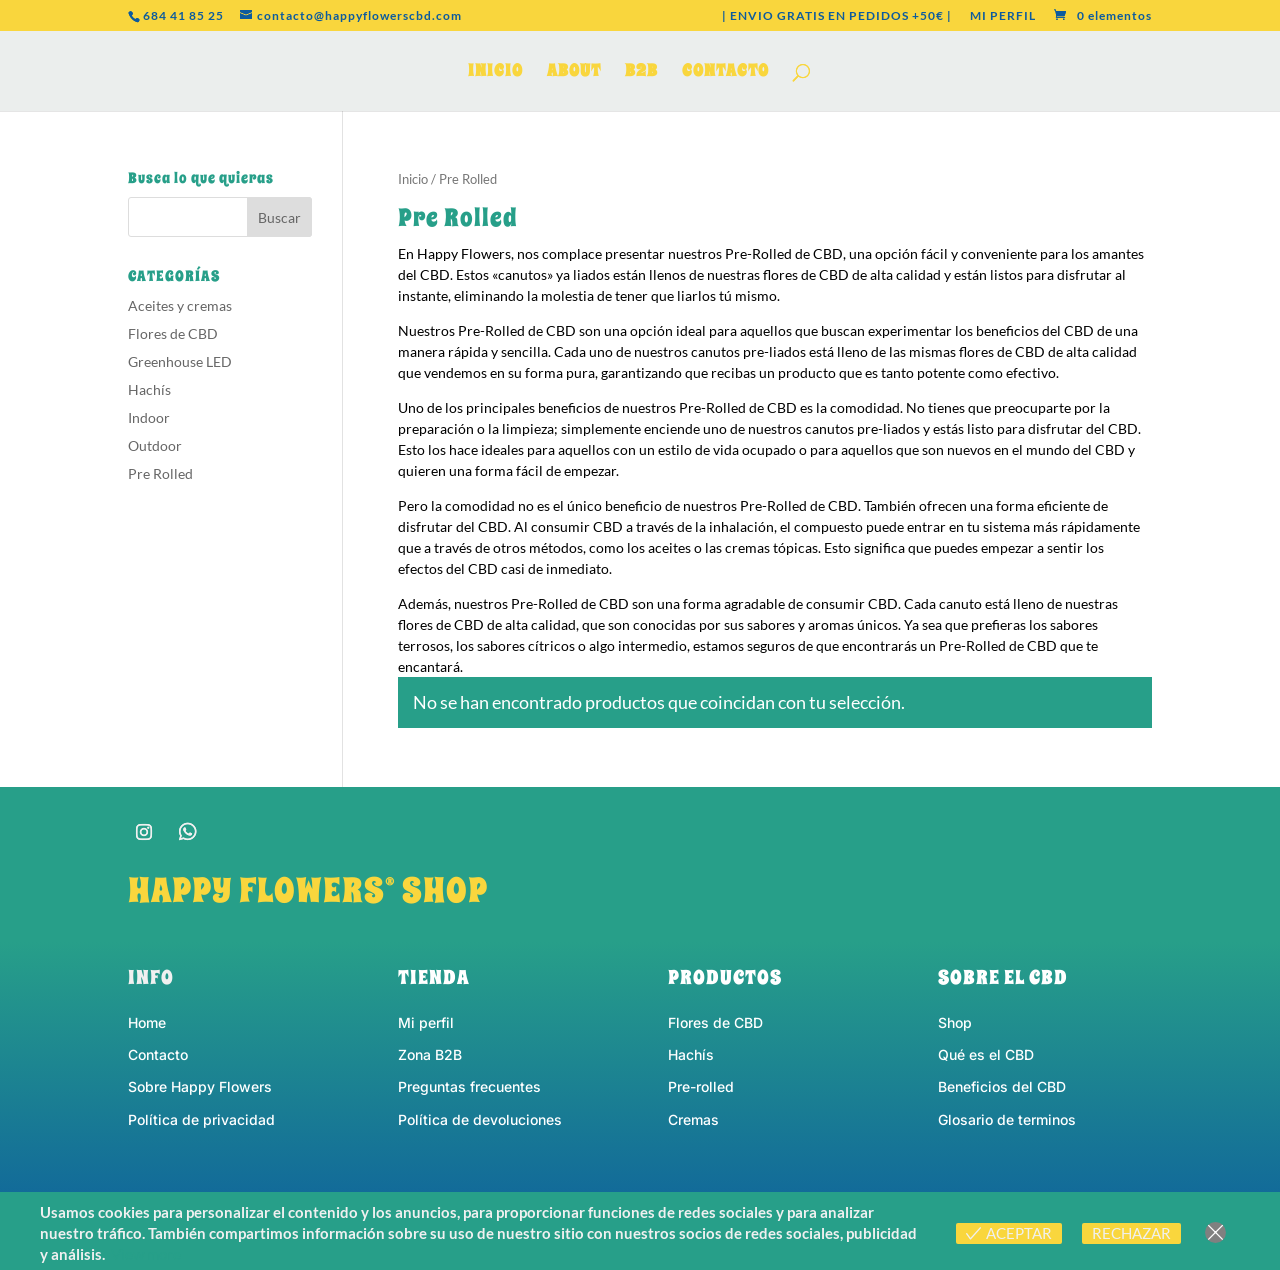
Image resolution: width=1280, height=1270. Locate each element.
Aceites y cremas (180, 305)
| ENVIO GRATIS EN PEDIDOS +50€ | (837, 16)
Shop (955, 1022)
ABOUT (574, 73)
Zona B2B (430, 1054)
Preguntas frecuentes (469, 1086)
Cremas (693, 1119)
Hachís (149, 389)
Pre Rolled (160, 473)
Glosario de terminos (1007, 1119)
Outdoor (155, 445)
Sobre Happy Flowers (200, 1086)
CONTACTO (725, 73)
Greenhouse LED (180, 361)
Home (147, 1022)
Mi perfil (426, 1022)
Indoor (149, 417)
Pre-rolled (701, 1086)
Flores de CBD (173, 333)
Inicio (413, 179)
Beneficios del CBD (1002, 1086)
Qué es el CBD (986, 1054)
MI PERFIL (1003, 16)
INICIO (495, 73)
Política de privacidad (201, 1119)
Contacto (158, 1054)
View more (146, 1254)
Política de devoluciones (480, 1119)
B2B (641, 73)
